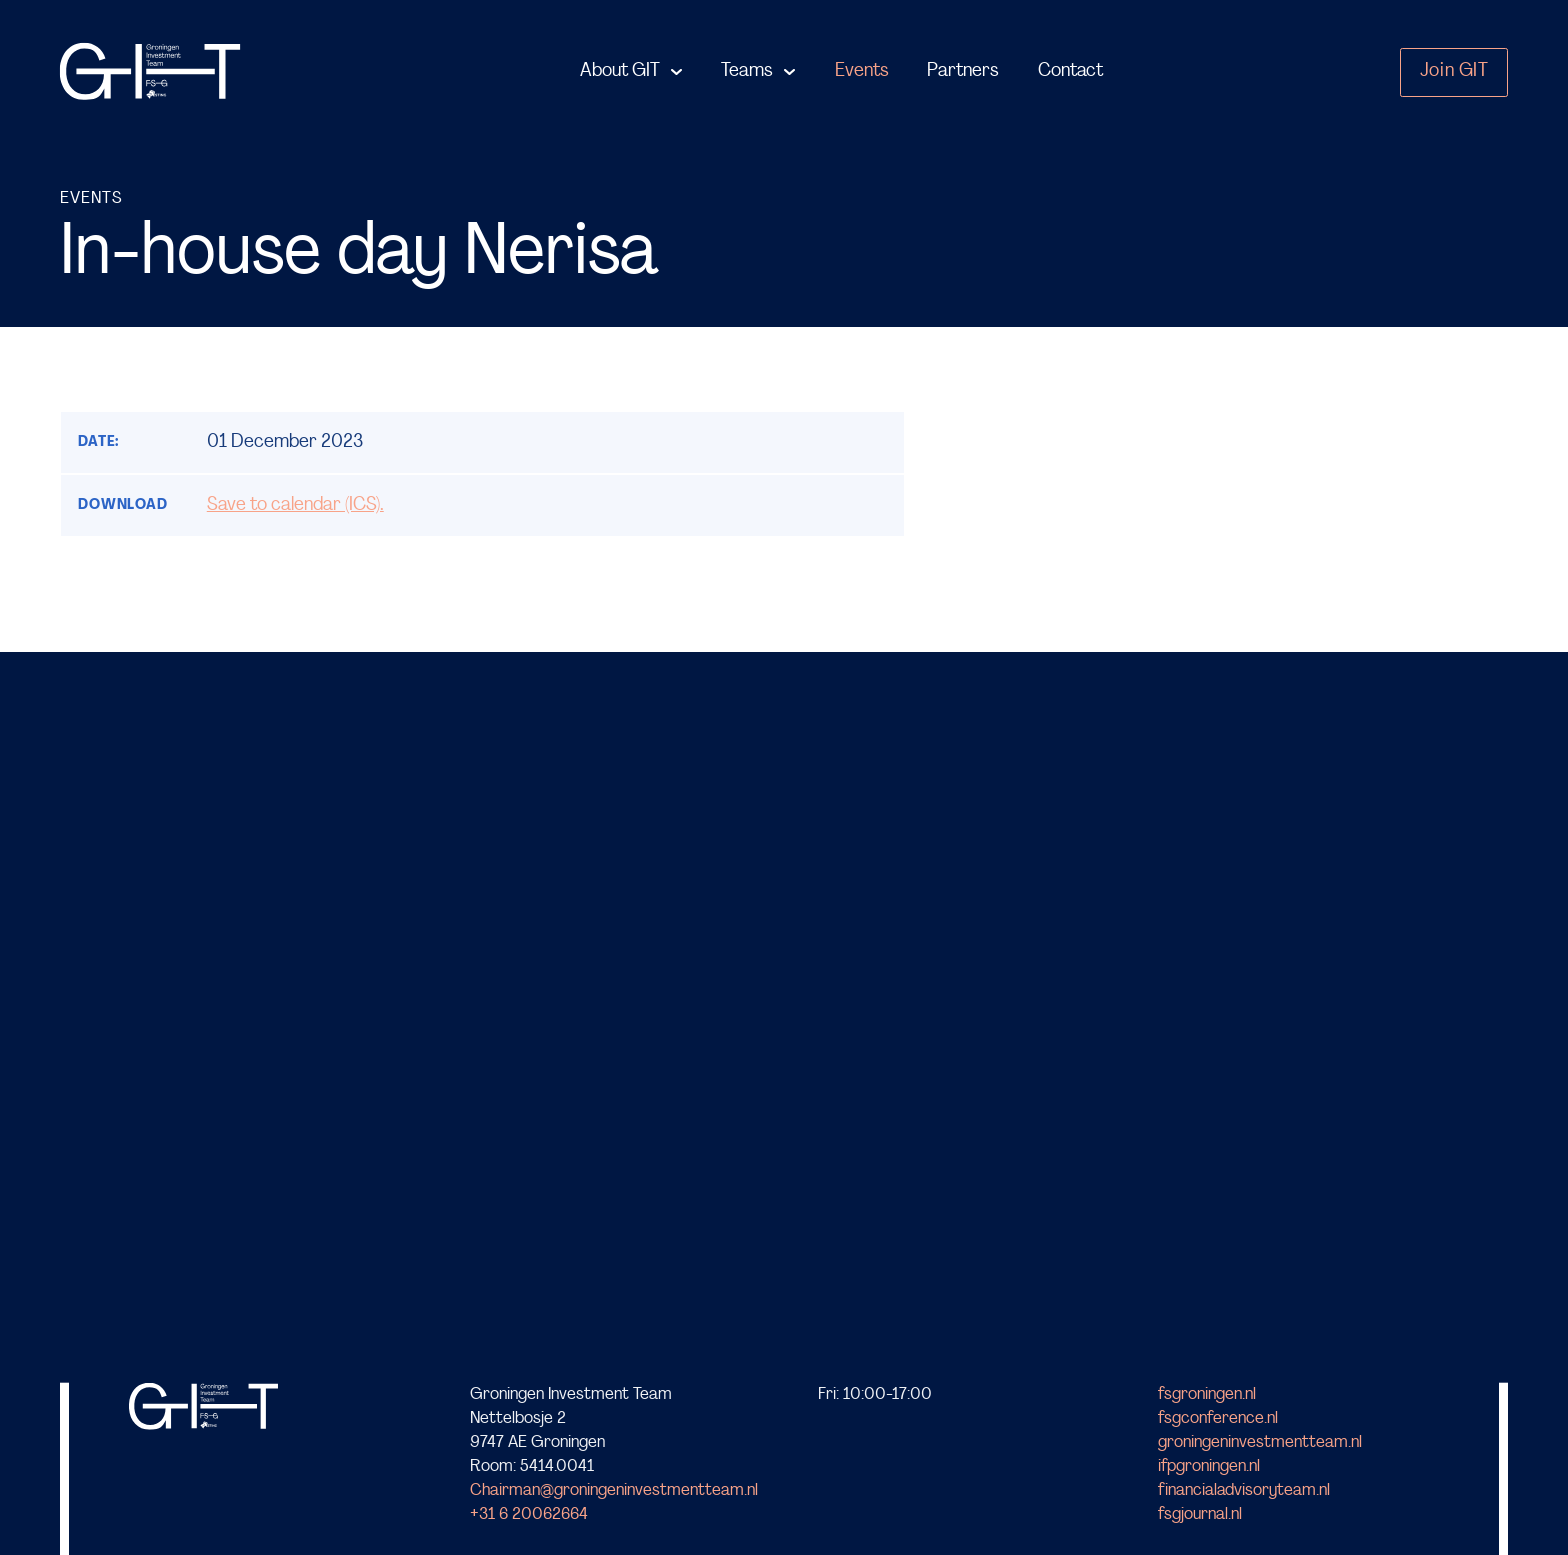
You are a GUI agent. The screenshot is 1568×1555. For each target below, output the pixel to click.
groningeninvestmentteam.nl (1260, 1442)
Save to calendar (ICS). (295, 505)
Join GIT (1454, 71)
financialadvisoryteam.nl (1244, 1490)
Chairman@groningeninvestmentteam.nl (614, 1490)
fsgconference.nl (1218, 1418)
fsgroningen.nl (1207, 1394)
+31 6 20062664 (529, 1514)
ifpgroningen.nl (1209, 1466)
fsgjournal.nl (1200, 1514)
